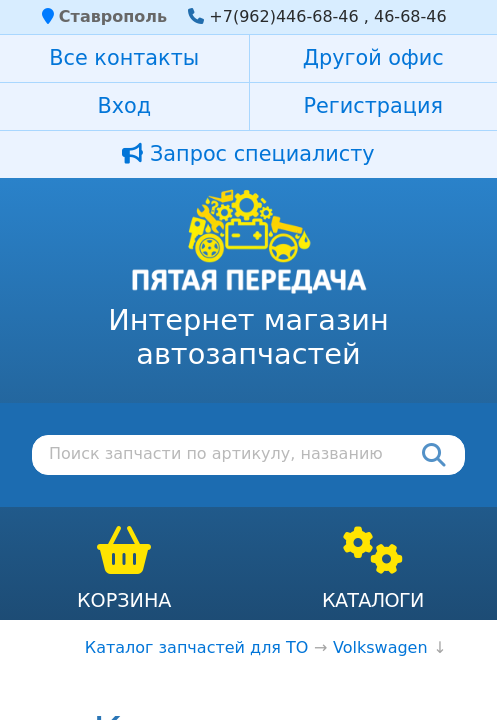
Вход (124, 106)
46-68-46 (410, 16)
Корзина (124, 600)
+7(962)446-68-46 (283, 16)
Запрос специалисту (248, 154)
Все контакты (124, 58)
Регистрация (373, 106)
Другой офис (373, 58)
